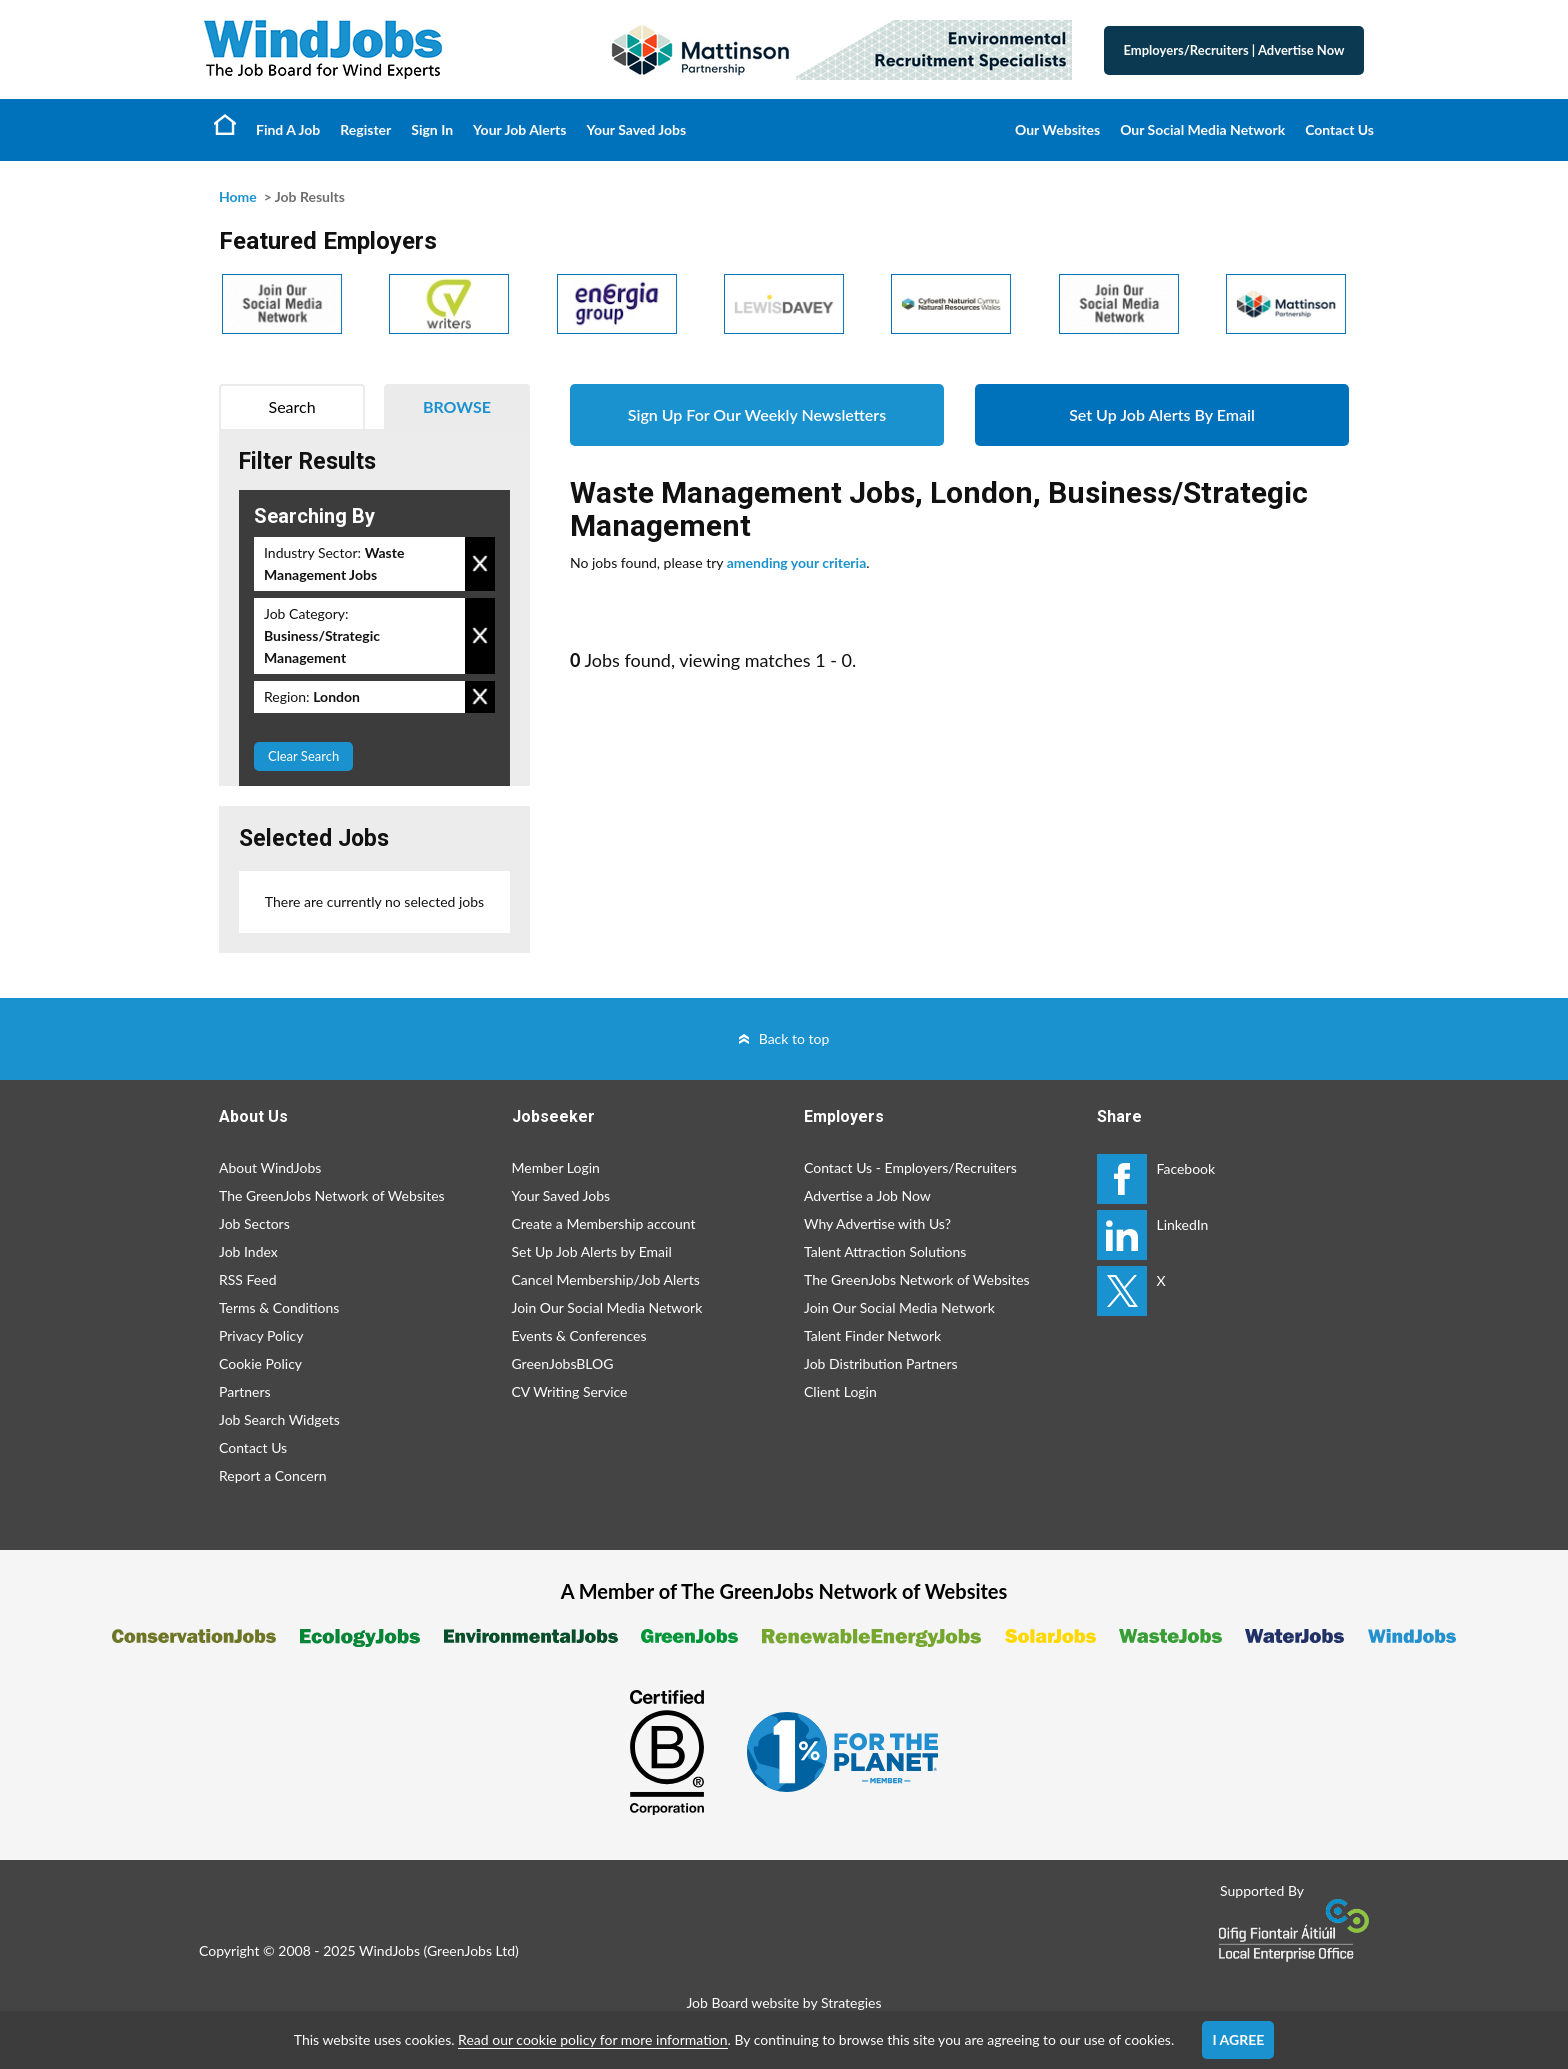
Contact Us (1339, 129)
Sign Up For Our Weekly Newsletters (757, 414)
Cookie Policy (260, 1363)
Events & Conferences (579, 1335)
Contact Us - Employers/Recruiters (910, 1167)
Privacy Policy (261, 1335)
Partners (245, 1391)
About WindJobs (270, 1167)
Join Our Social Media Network (607, 1307)
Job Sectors (254, 1223)
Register (365, 129)
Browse (457, 406)
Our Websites (1057, 129)
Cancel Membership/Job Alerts (606, 1279)
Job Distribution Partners (881, 1363)
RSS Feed (247, 1279)
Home (225, 124)
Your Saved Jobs (636, 129)
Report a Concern (273, 1475)
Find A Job (288, 129)
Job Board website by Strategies (783, 2002)
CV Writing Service (570, 1391)
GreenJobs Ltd (471, 1950)
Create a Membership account (604, 1223)
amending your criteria (797, 562)
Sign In (432, 129)
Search (292, 406)
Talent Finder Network (872, 1335)
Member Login (556, 1167)
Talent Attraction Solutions (885, 1251)
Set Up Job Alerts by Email (592, 1251)
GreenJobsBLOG (563, 1363)
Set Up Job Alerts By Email (1162, 414)
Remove (480, 564)
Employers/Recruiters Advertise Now (1234, 50)
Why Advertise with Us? (877, 1223)
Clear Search (303, 756)
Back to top (794, 1038)
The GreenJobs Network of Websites (332, 1195)
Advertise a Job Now (867, 1195)
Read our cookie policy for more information (592, 2039)
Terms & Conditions (279, 1307)
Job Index (248, 1251)
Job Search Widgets (279, 1419)
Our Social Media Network (1202, 129)
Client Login (840, 1391)
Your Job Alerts (519, 129)
